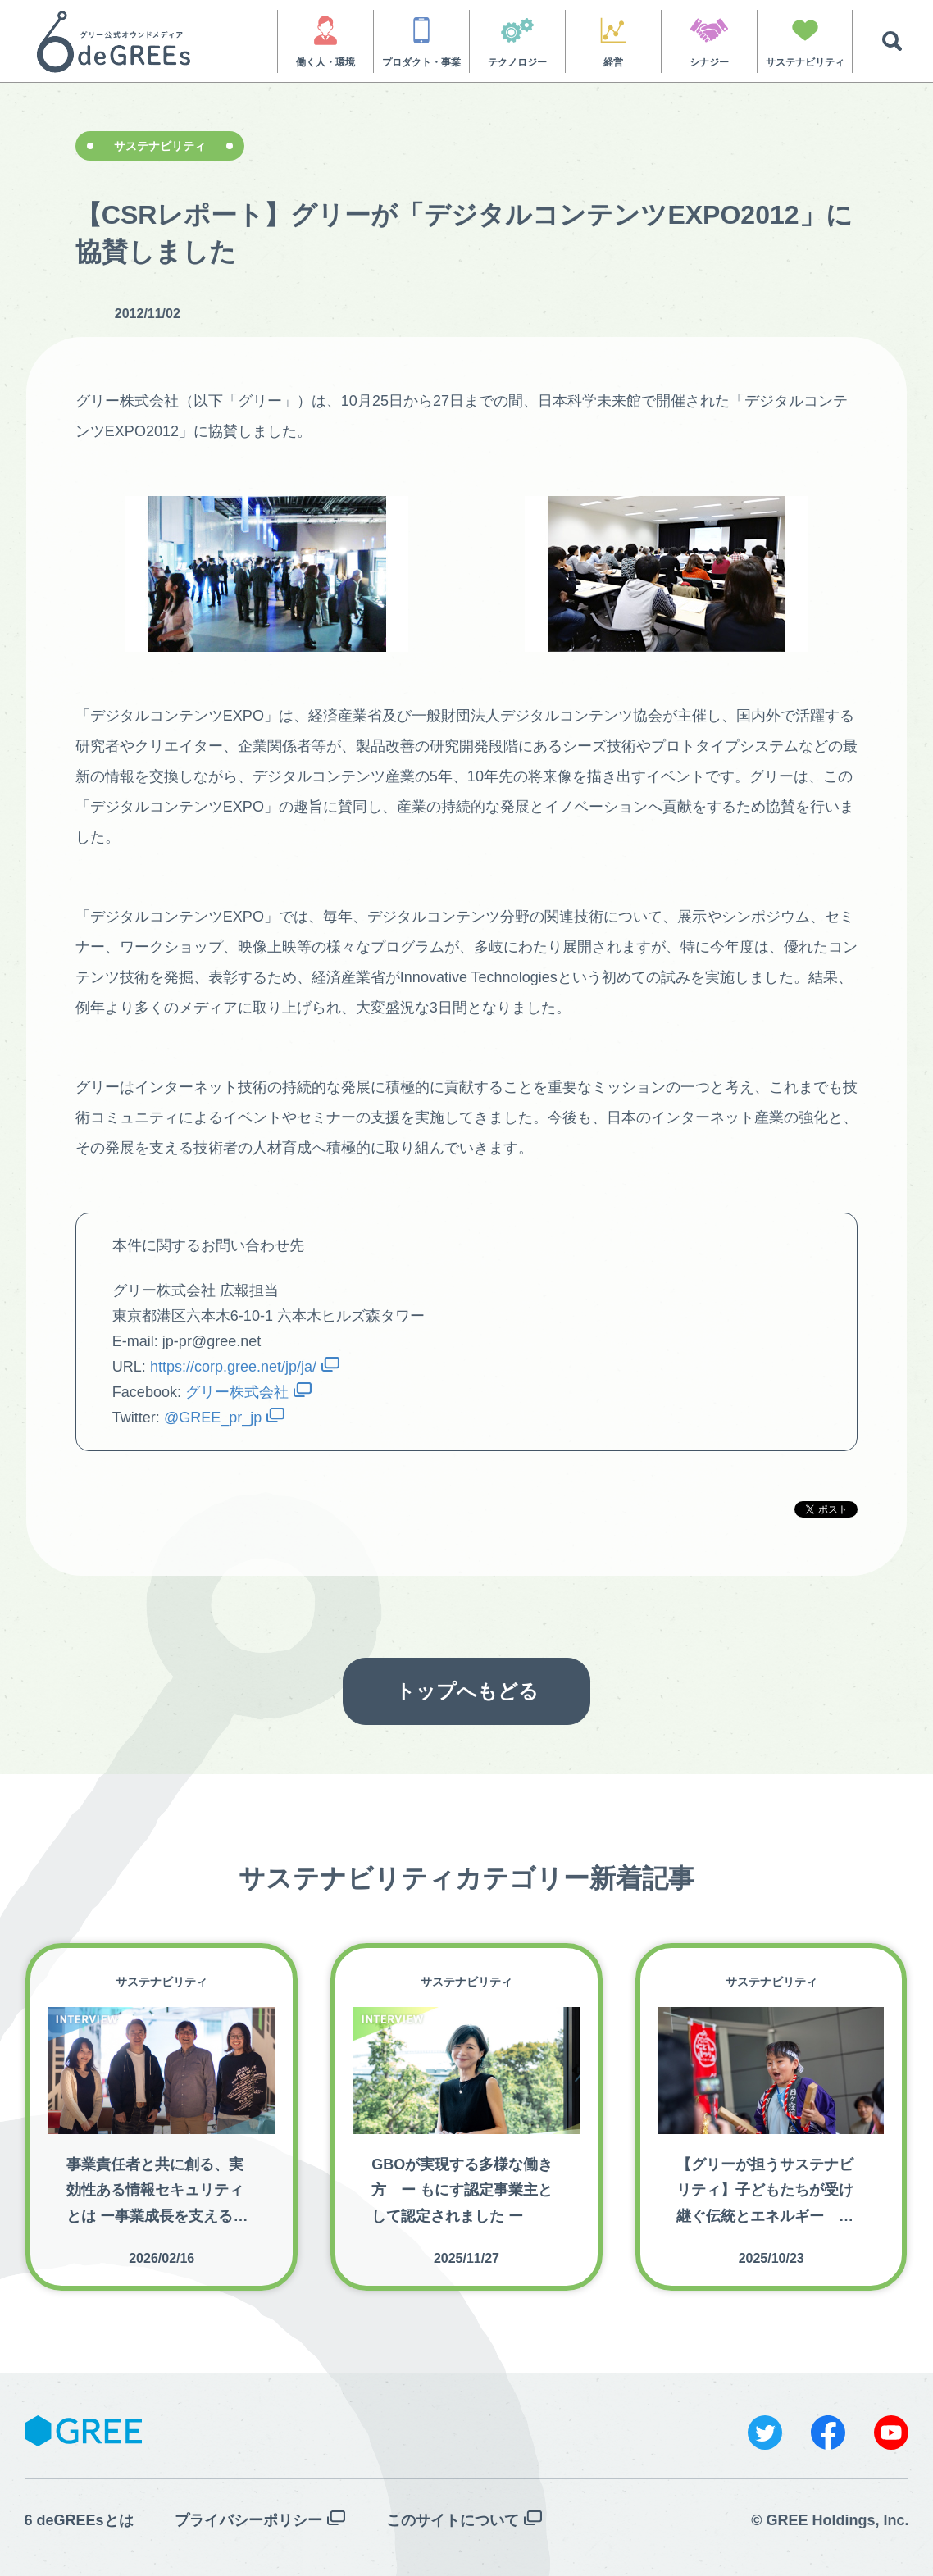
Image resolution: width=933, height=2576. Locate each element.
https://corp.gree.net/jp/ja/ (233, 1367)
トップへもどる (467, 1691)
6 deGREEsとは (79, 2520)
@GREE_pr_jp (213, 1417)
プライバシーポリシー (248, 2520)
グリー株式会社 (237, 1392)
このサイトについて (452, 2520)
